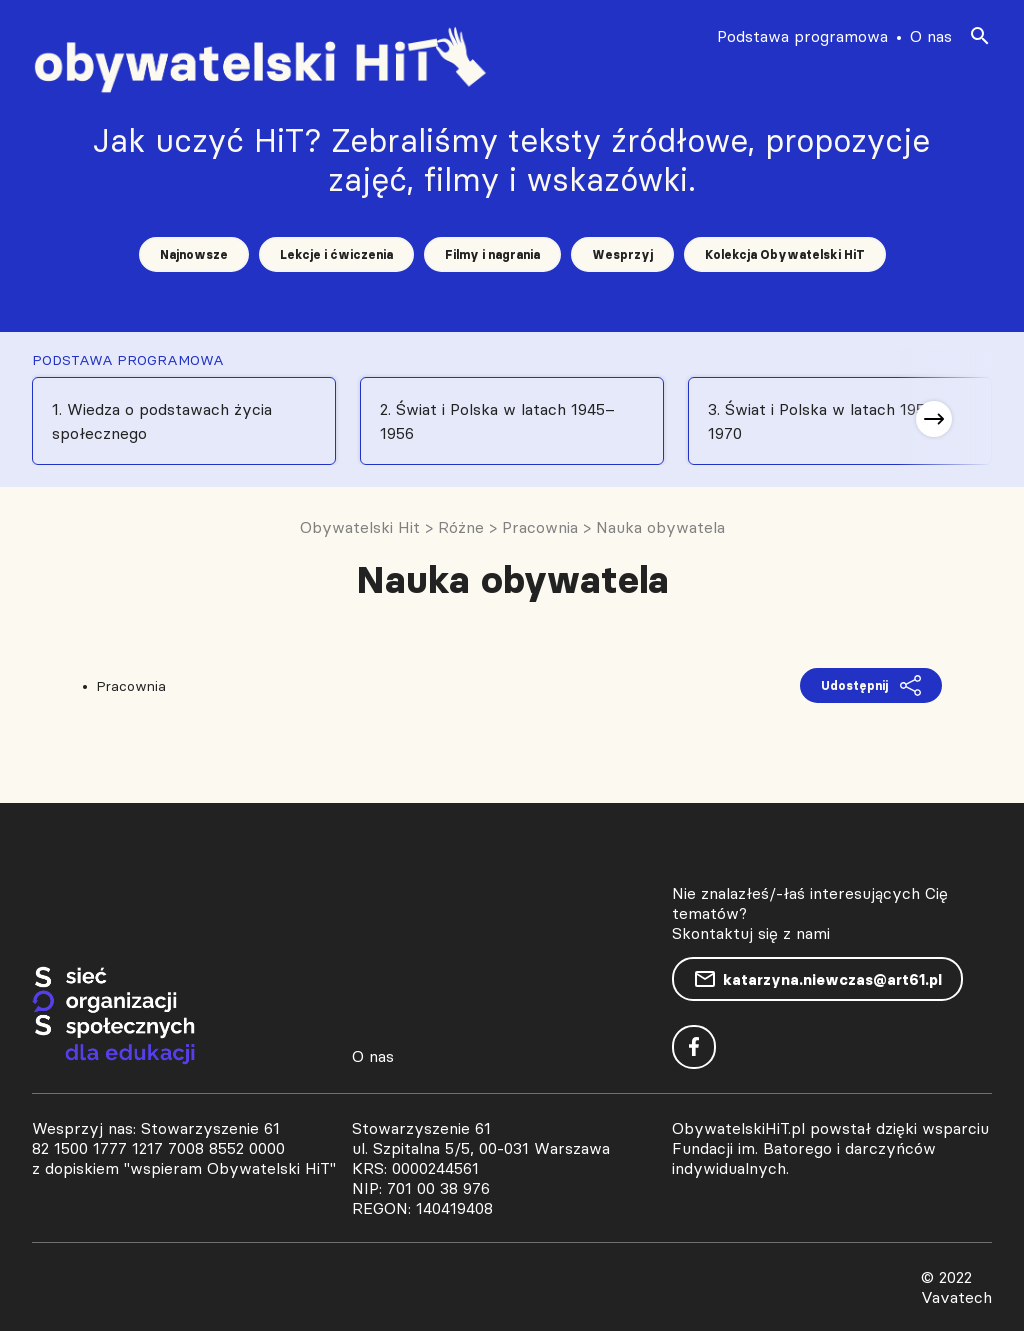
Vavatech (956, 1297)
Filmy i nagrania (492, 254)
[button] (934, 419)
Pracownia (131, 686)
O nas (931, 36)
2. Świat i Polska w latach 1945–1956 (497, 421)
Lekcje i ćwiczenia (336, 254)
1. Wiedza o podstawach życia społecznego (162, 421)
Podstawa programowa (802, 36)
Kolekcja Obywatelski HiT (785, 254)
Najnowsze (194, 254)
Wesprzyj (622, 254)
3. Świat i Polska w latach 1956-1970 (824, 421)
